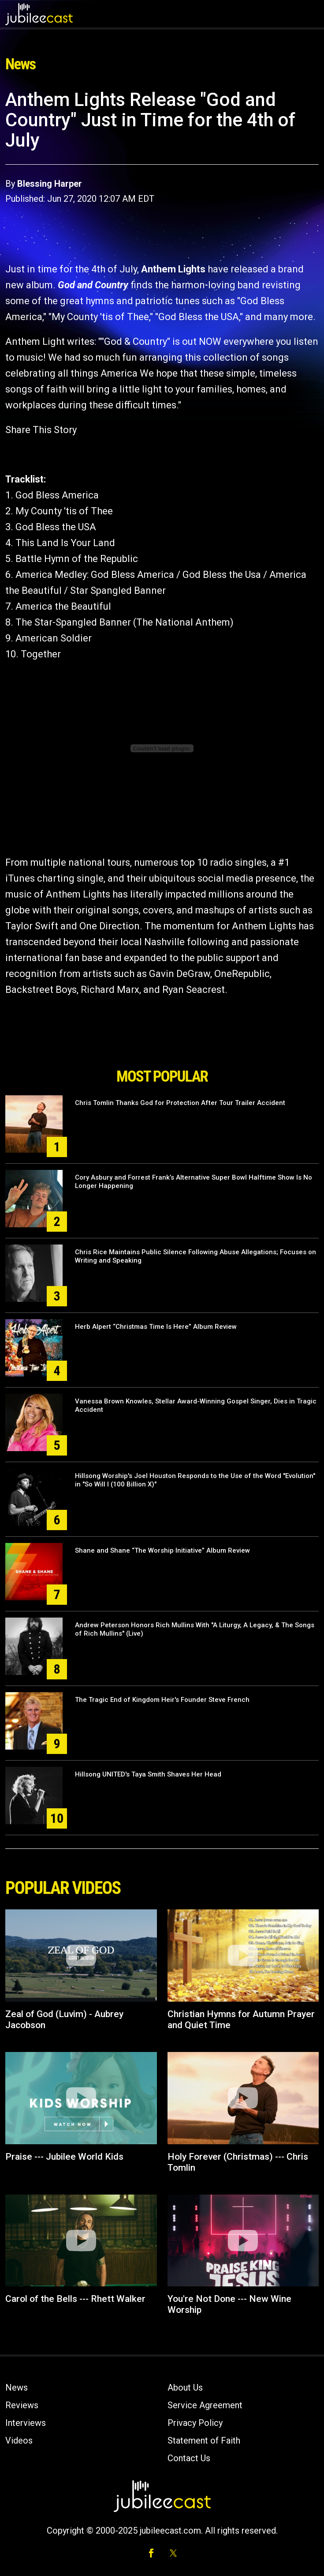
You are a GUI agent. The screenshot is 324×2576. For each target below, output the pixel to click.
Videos (19, 2440)
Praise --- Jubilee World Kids (64, 2156)
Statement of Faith (204, 2440)
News (16, 2387)
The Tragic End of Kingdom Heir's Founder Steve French (162, 1700)
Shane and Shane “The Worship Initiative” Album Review (162, 1550)
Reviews (21, 2405)
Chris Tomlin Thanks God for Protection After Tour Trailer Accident (180, 1103)
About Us (185, 2387)
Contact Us (189, 2458)
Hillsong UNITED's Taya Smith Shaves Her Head (148, 1774)
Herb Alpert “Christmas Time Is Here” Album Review (156, 1327)
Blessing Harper (49, 183)
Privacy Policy (195, 2423)
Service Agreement (205, 2405)
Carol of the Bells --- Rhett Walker (75, 2298)
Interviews (25, 2423)
